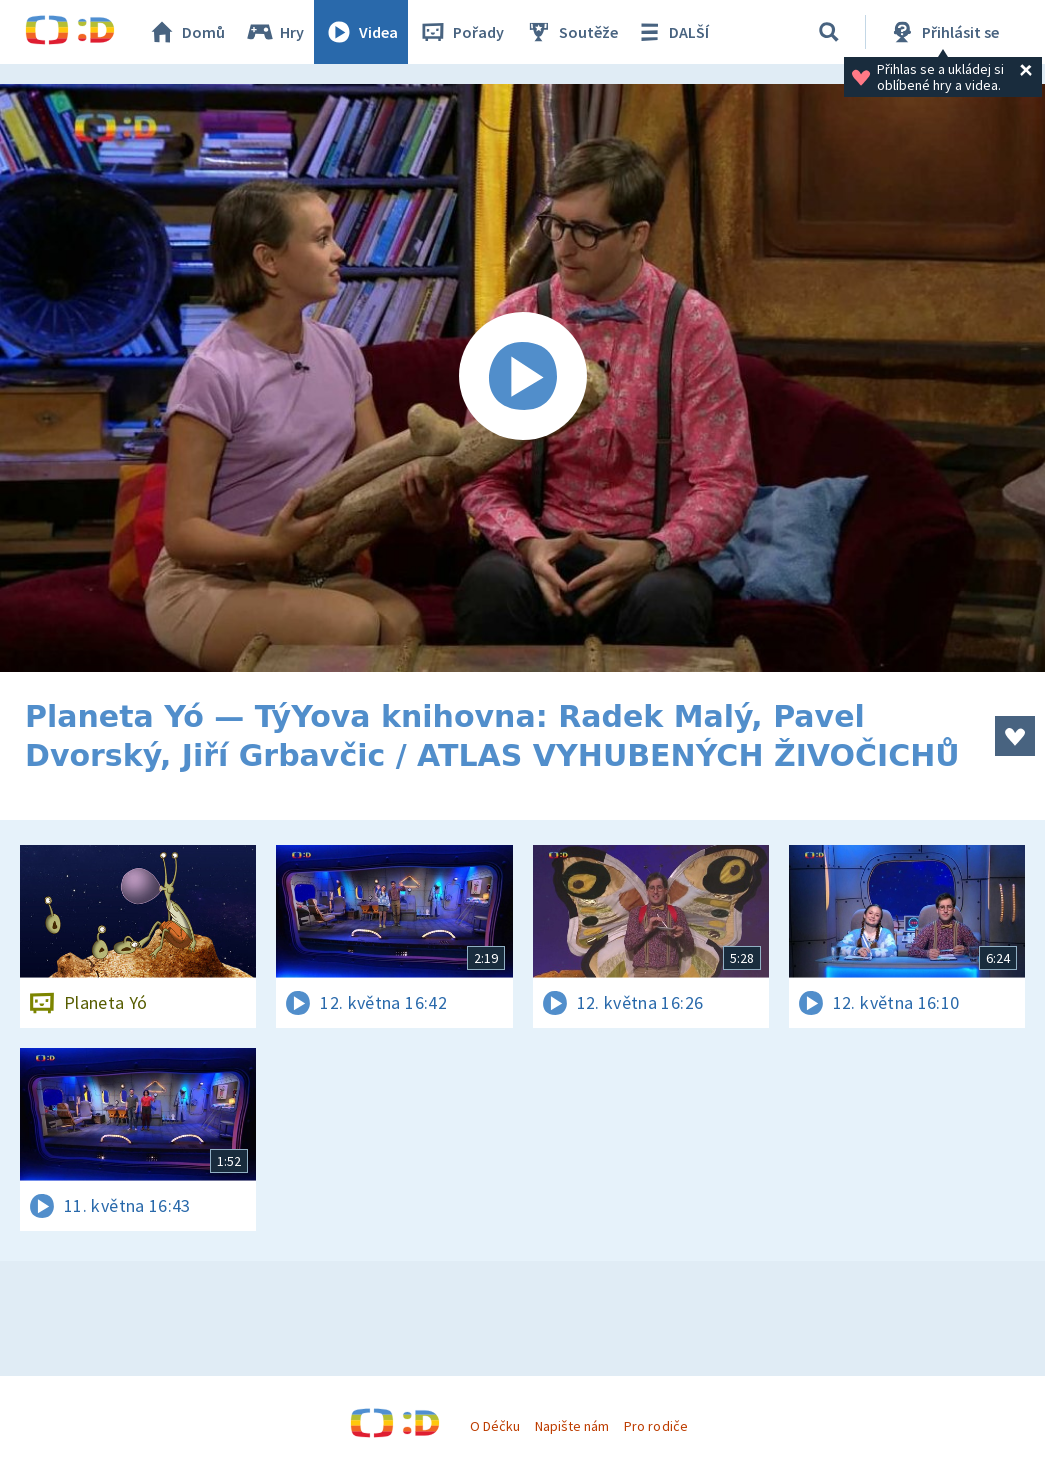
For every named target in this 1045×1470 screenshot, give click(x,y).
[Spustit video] (522, 378)
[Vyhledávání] (829, 32)
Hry (274, 32)
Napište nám (572, 1426)
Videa (361, 32)
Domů (186, 32)
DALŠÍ (671, 32)
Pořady (461, 32)
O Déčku (495, 1426)
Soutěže (571, 32)
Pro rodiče (655, 1426)
